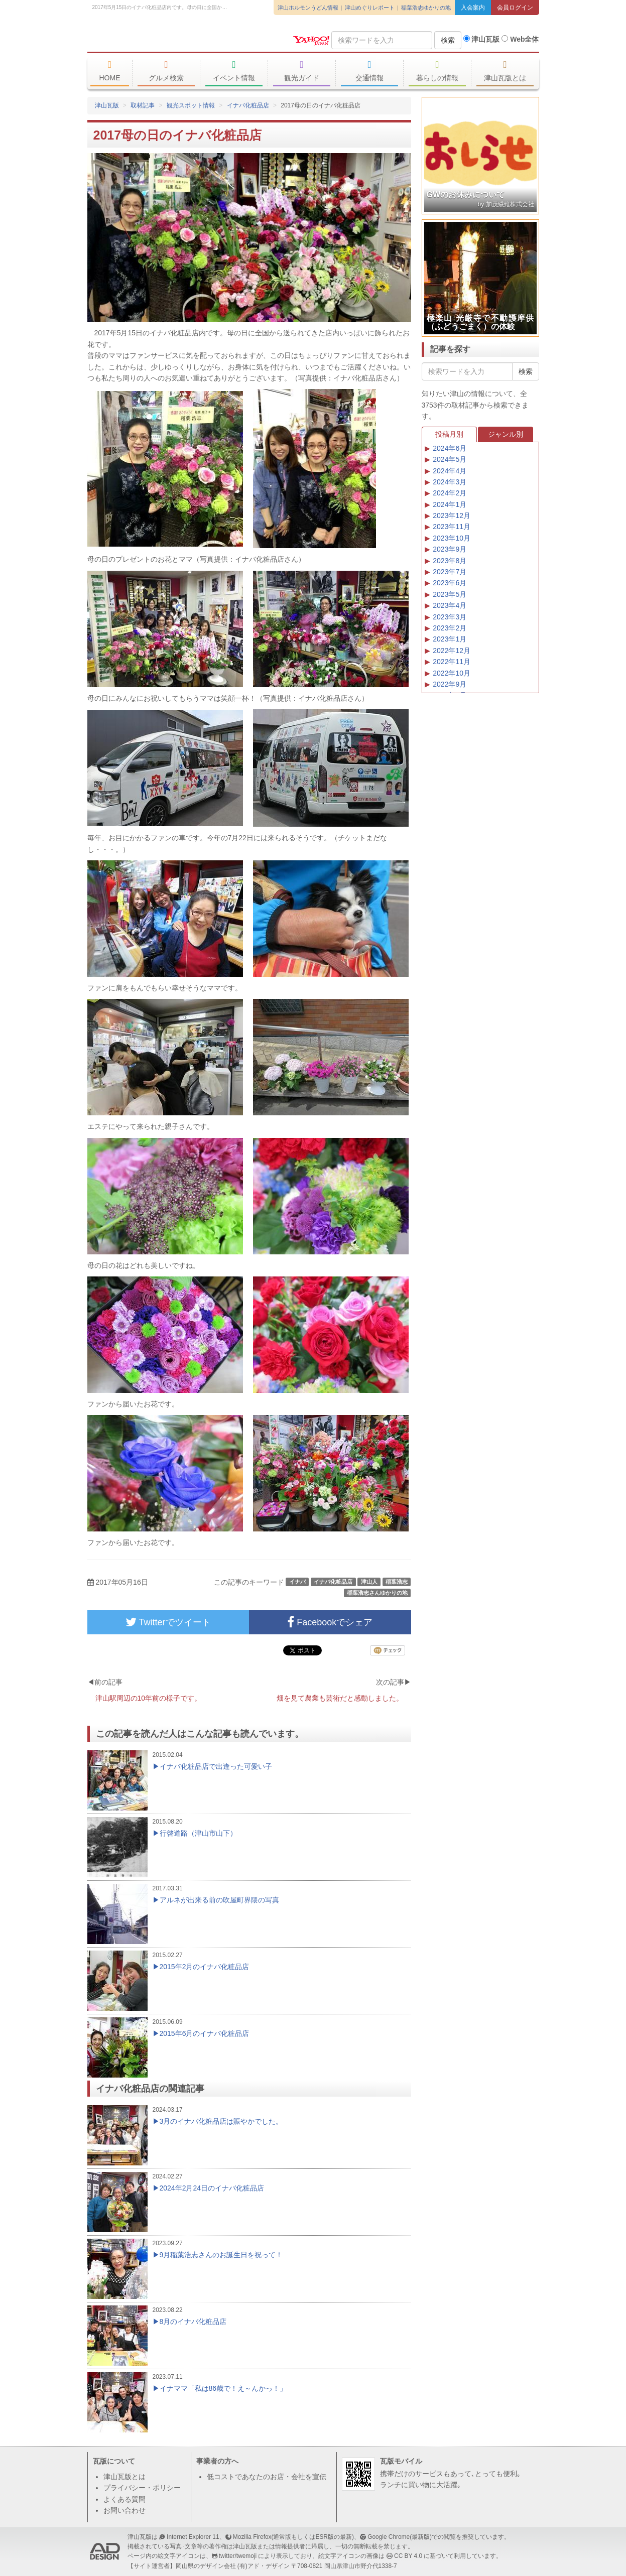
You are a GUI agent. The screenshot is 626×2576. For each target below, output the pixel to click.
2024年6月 (449, 448)
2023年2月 (449, 628)
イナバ (297, 1582)
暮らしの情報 (437, 71)
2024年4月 (449, 471)
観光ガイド (302, 71)
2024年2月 (449, 493)
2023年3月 (449, 617)
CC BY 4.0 (408, 2555)
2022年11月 (451, 662)
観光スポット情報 (191, 105)
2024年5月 (449, 459)
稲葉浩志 (397, 1582)
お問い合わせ (124, 2510)
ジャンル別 (505, 434)
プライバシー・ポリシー (142, 2488)
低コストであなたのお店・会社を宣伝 (266, 2477)
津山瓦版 (160, 38)
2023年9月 (449, 549)
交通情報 (370, 71)
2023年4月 (449, 605)
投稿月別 (449, 434)
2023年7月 (449, 572)
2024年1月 (449, 504)
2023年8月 (449, 561)
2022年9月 (449, 684)
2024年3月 (449, 482)
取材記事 (143, 105)
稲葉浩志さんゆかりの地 (377, 1593)
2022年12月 (451, 651)
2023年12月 (451, 515)
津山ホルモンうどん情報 (308, 8)
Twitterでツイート (168, 1622)
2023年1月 (449, 639)
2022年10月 (451, 673)
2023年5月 (449, 594)
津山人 (369, 1582)
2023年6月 (449, 583)
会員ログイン (515, 7)
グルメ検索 (166, 71)
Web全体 (520, 39)
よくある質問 (124, 2499)
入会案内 (473, 7)
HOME (110, 71)
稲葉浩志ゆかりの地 (426, 8)
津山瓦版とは (505, 71)
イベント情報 (234, 71)
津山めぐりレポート (370, 8)
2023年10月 (451, 538)
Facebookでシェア (329, 1622)
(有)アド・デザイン (263, 2565)
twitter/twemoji (238, 2555)
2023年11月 (451, 527)
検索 (448, 40)
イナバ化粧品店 (248, 105)
